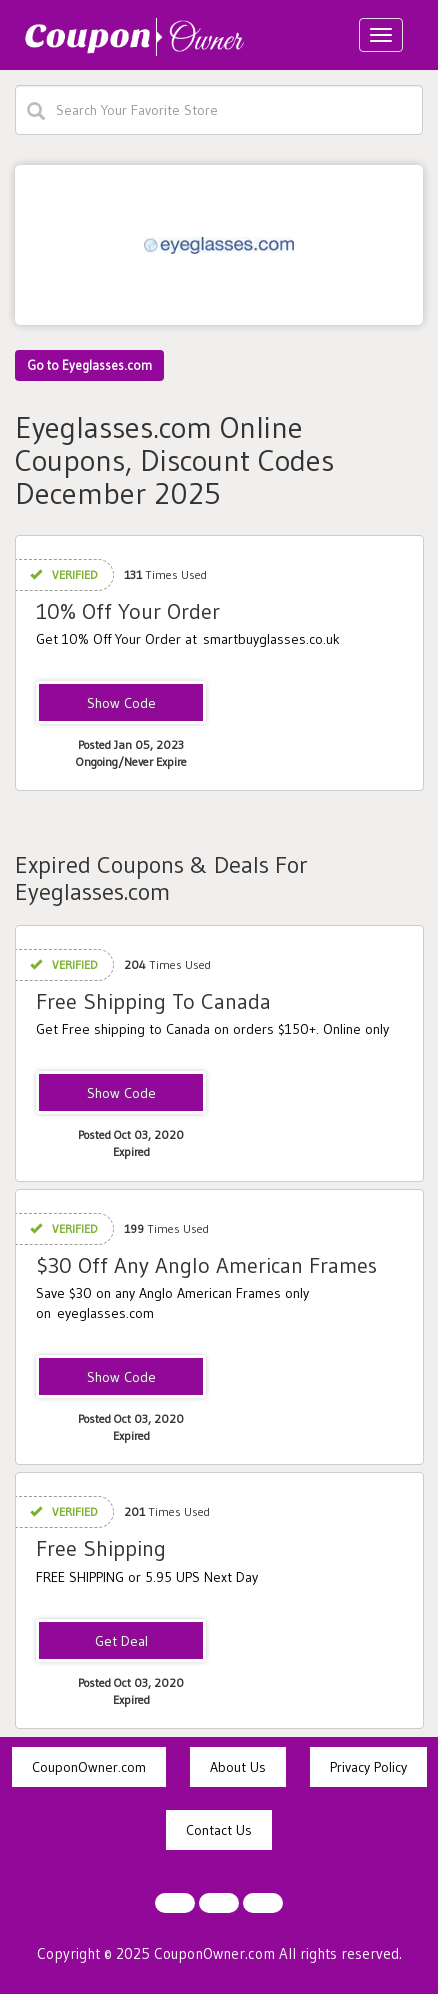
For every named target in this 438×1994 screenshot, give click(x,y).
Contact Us (219, 1830)
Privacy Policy (368, 1767)
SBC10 (121, 704)
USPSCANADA (121, 1094)
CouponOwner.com (89, 1767)
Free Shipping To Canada (153, 1001)
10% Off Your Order (128, 611)
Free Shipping (101, 1548)
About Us (238, 1767)
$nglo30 (121, 1378)
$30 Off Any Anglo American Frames (206, 1265)
